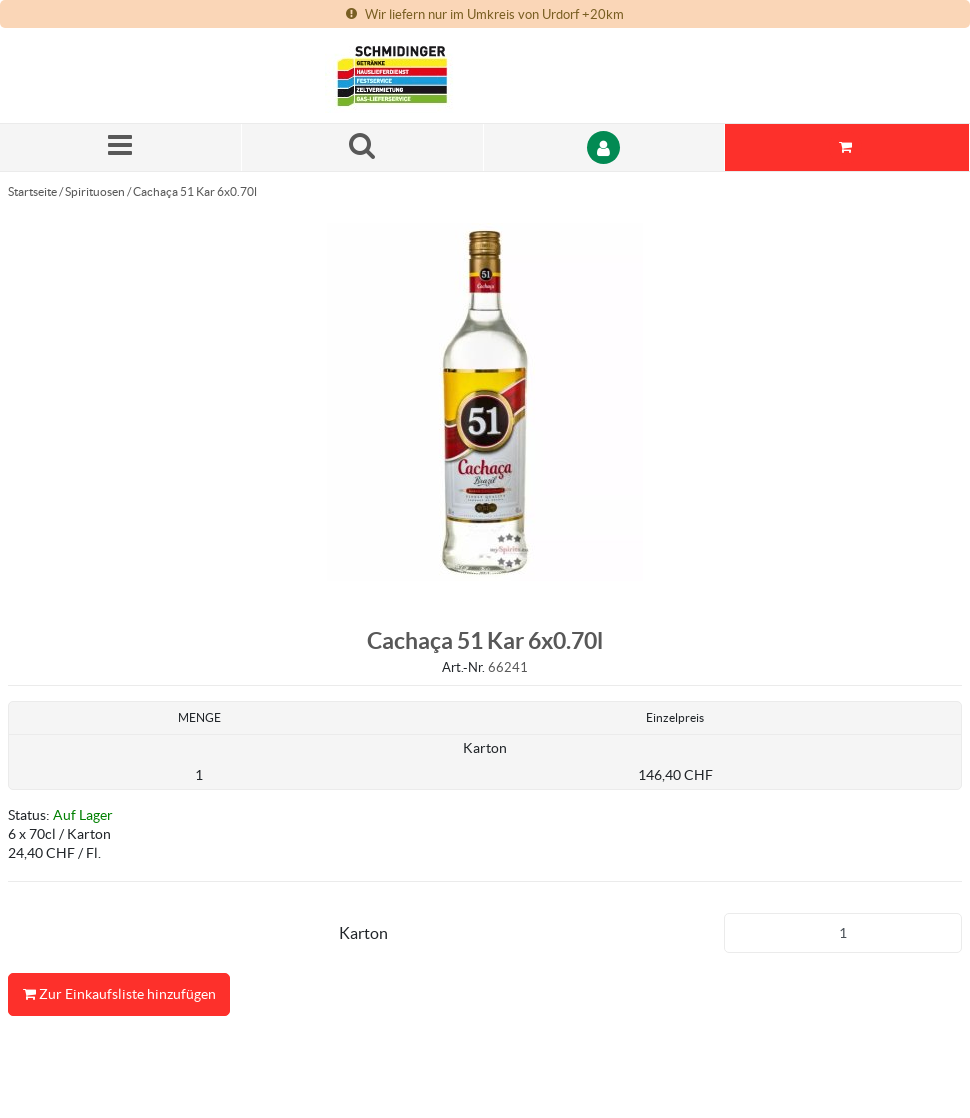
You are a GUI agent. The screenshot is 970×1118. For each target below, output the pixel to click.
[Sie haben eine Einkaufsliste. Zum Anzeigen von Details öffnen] (847, 147)
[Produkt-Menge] (843, 933)
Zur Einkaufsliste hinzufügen (119, 994)
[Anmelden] (605, 147)
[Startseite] (420, 75)
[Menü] (121, 147)
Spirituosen (95, 191)
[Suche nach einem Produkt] (363, 147)
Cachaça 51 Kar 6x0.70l (195, 191)
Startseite (32, 191)
